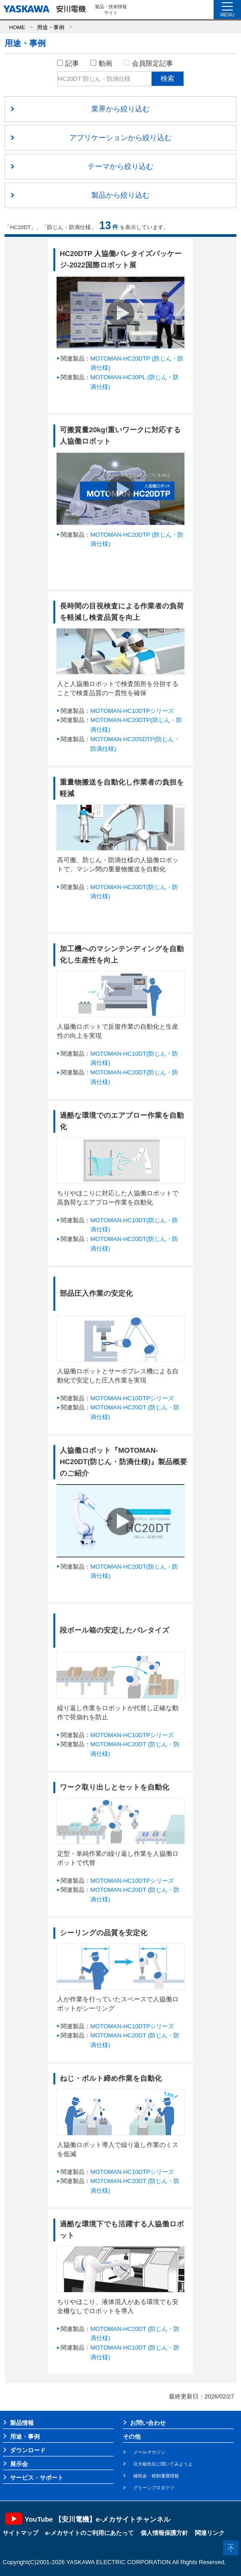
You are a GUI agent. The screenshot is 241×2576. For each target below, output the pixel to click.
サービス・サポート (36, 2477)
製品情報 (22, 2422)
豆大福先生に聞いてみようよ (163, 2463)
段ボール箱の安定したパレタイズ (114, 1630)
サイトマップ (20, 2532)
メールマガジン (149, 2452)
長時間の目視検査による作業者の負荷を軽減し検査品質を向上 (122, 611)
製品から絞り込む (120, 195)
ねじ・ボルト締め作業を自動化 (111, 2078)
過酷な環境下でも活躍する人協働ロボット (122, 2229)
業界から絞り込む (120, 109)
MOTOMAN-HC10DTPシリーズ (132, 710)
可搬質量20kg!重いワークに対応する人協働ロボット (120, 435)
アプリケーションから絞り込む (120, 137)
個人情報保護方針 (164, 2532)
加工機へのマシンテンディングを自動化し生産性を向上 (122, 954)
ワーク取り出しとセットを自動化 (114, 1787)
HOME (17, 27)
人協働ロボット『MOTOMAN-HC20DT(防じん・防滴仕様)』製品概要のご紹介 (123, 1461)
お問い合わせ (148, 2422)
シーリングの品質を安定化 (103, 1933)
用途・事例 (50, 27)
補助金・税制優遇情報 (156, 2475)
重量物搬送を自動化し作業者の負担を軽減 (122, 787)
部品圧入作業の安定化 (96, 1293)
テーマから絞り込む (120, 166)
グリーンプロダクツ (153, 2487)
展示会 (19, 2464)
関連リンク (210, 2532)
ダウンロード (28, 2450)
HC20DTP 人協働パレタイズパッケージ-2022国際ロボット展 (121, 259)
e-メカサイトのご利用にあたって (89, 2532)
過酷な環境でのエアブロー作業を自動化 (122, 1121)
